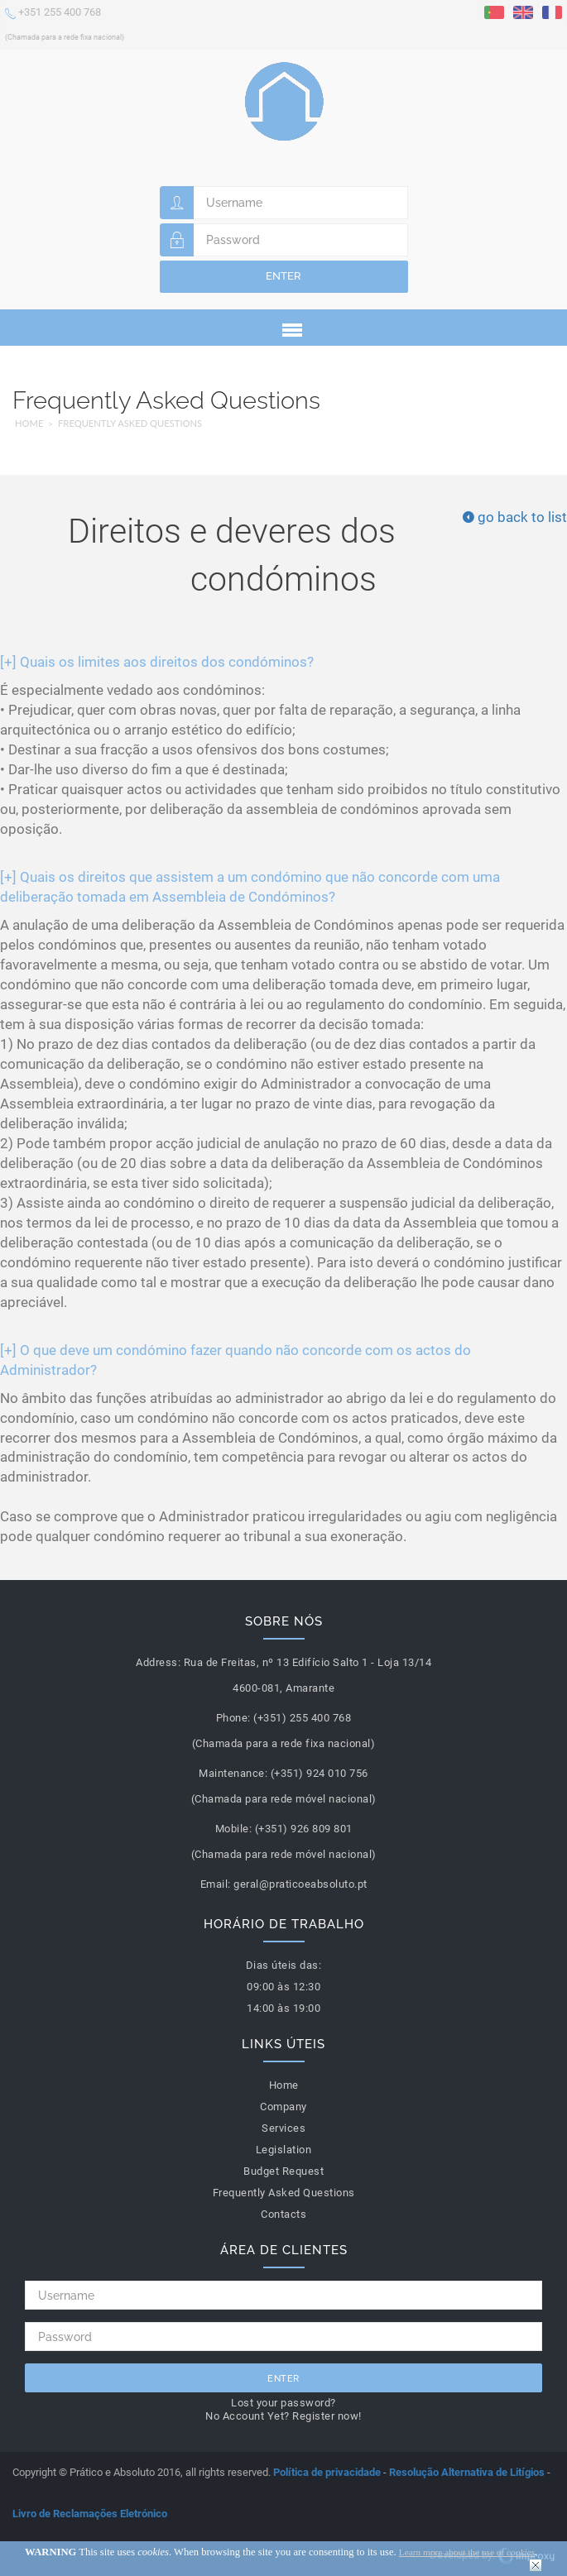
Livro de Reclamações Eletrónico (89, 2513)
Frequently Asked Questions (130, 423)
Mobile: (233, 1828)
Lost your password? (283, 2402)
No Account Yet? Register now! (283, 2416)
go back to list (515, 517)
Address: (158, 1662)
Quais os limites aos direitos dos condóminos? (157, 662)
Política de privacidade (327, 2472)
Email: (215, 1884)
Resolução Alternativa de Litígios (467, 2472)
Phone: (233, 1718)
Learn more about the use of (467, 2552)
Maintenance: (233, 1773)
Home (29, 423)
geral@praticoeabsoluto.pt (300, 1884)
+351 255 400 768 (64, 22)
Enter (283, 276)
